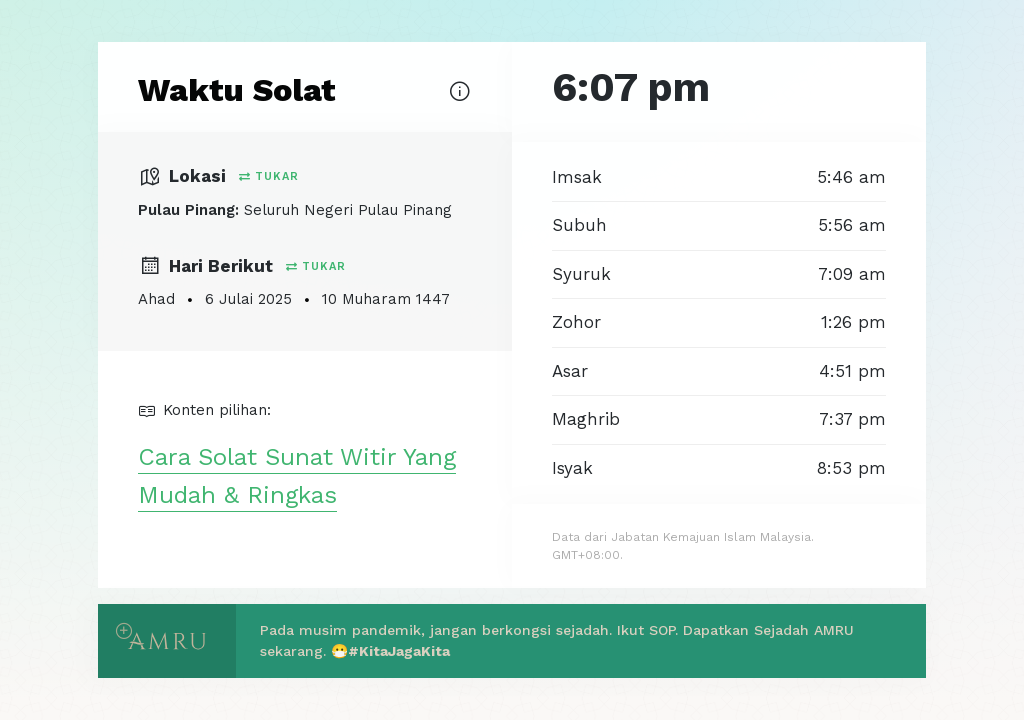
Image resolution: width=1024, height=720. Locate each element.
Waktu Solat (237, 90)
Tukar (269, 176)
